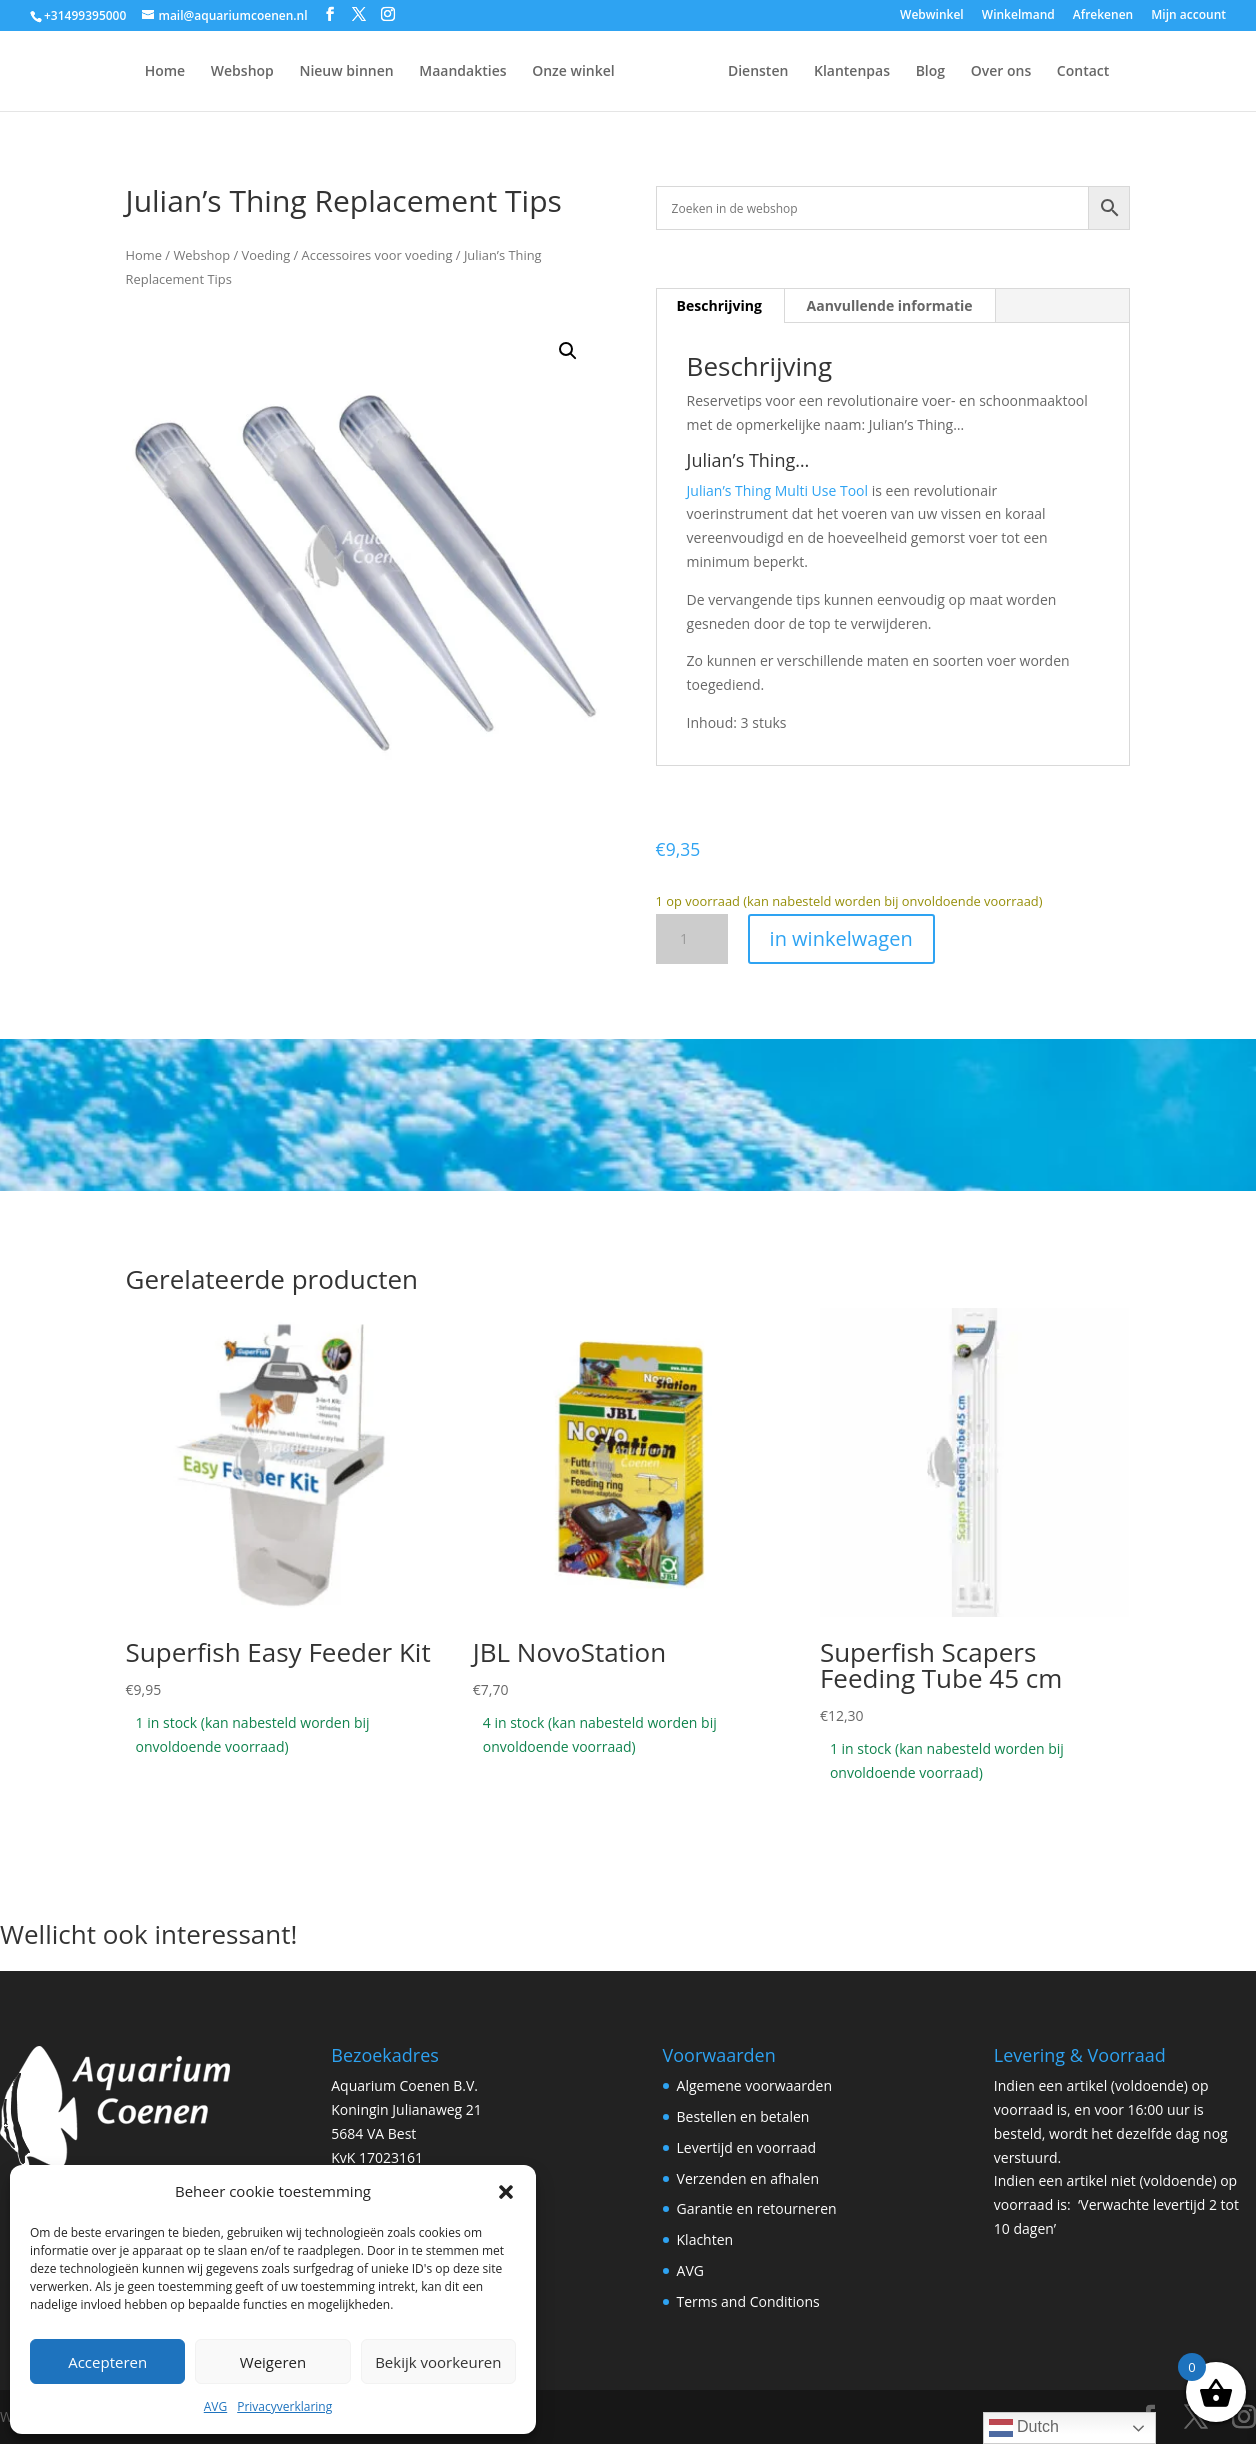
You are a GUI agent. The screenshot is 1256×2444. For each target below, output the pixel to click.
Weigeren (273, 2362)
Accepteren (107, 2362)
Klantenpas (902, 72)
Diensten (808, 72)
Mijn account (1188, 16)
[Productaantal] (692, 939)
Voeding (265, 255)
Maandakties (412, 72)
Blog (980, 72)
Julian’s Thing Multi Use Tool (777, 490)
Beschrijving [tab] (719, 305)
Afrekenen (1103, 16)
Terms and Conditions (748, 2301)
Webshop (192, 72)
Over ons (1051, 72)
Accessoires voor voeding (377, 255)
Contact (1133, 72)
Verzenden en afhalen (748, 2178)
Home (115, 72)
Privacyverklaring (284, 2406)
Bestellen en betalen (743, 2116)
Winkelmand (1018, 16)
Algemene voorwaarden (754, 2085)
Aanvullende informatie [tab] (890, 305)
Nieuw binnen (296, 72)
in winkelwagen (841, 938)
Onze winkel (523, 72)
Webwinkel (932, 16)
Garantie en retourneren (757, 2208)
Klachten (705, 2239)
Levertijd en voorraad (747, 2147)
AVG (215, 2406)
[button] (506, 2192)
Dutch (1024, 2428)
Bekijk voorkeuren (438, 2362)
